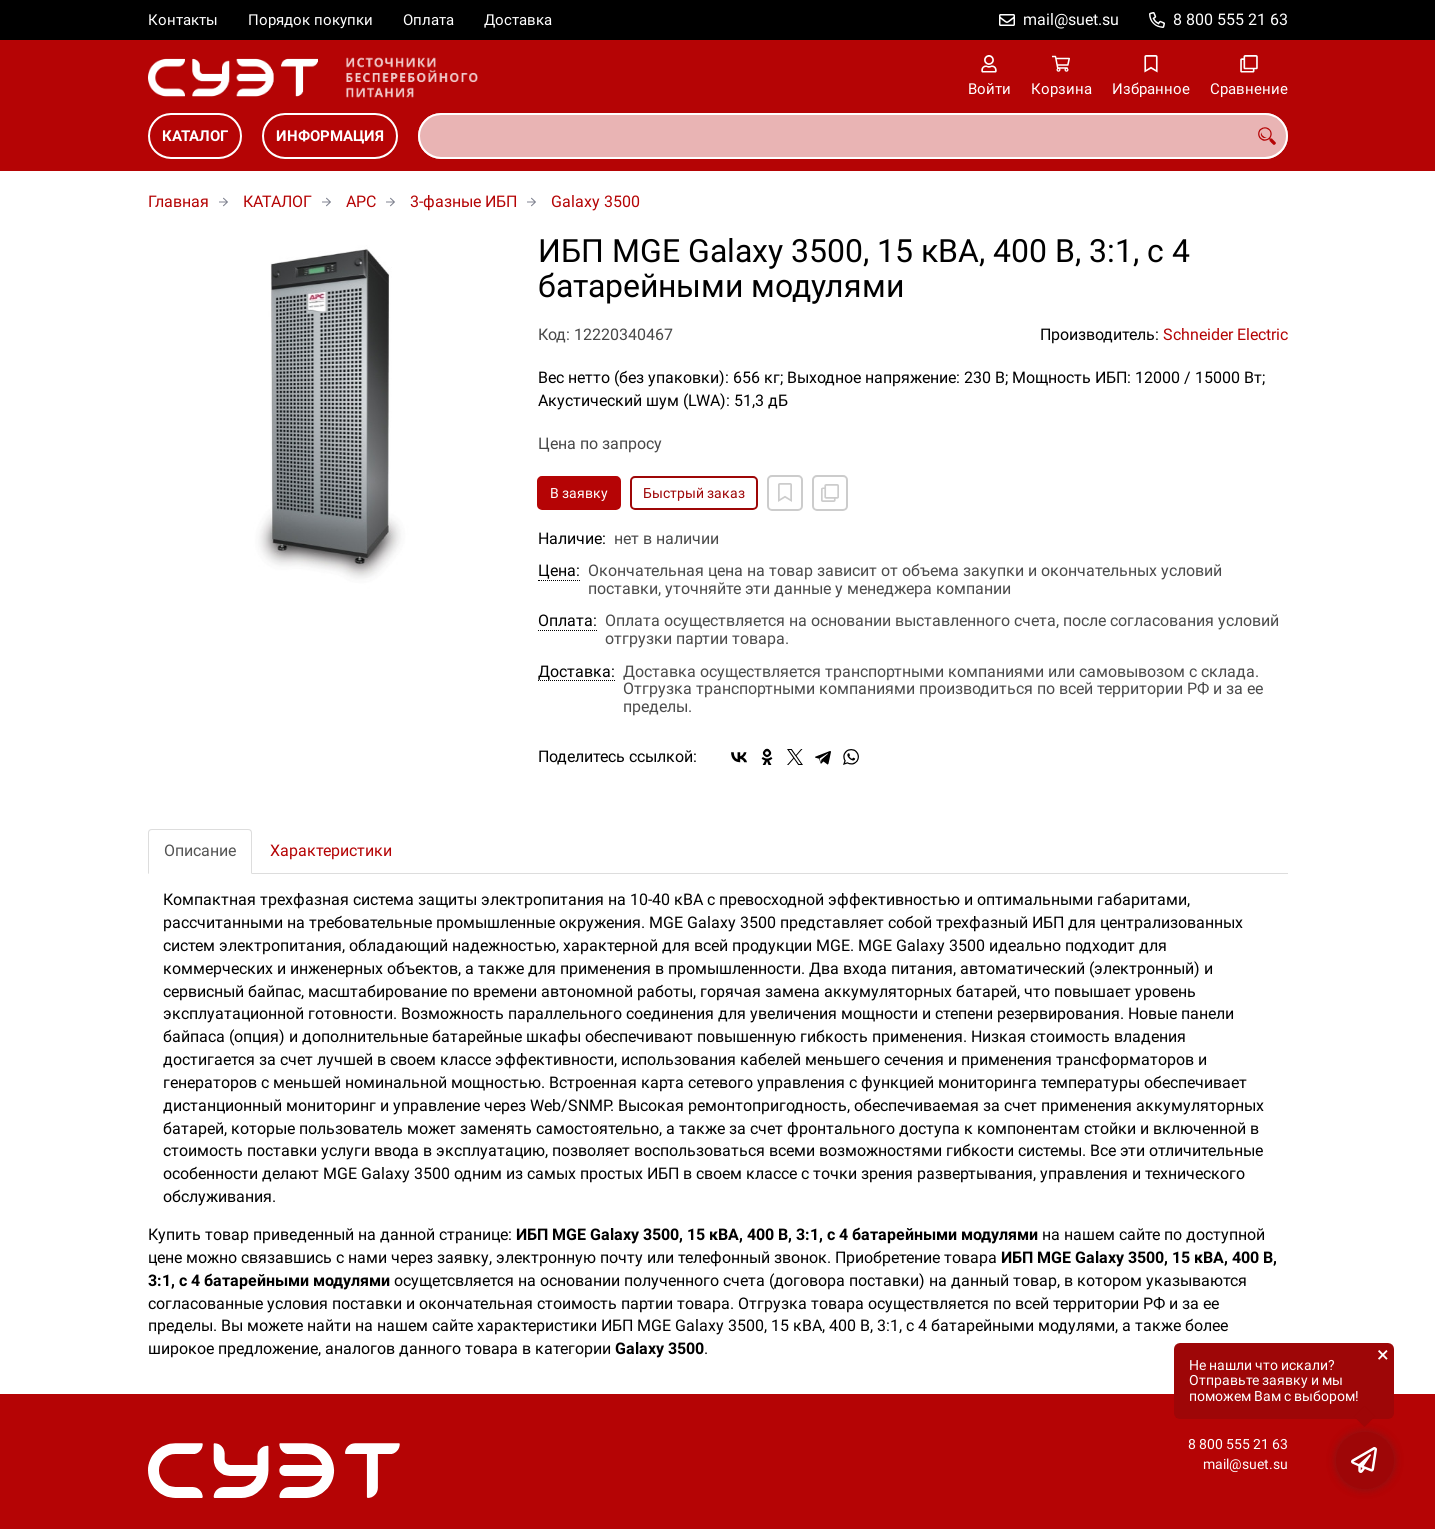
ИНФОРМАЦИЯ (330, 136)
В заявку (579, 493)
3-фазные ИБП (463, 201)
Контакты (183, 20)
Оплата (428, 20)
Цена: (559, 571)
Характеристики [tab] (331, 850)
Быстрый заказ (694, 493)
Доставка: (576, 672)
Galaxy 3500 (595, 201)
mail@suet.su (1071, 19)
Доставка (518, 20)
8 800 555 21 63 (1230, 19)
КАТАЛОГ (195, 136)
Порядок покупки (310, 20)
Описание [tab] (200, 850)
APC (361, 201)
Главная (178, 201)
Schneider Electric (1225, 334)
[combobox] (853, 136)
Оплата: (567, 621)
